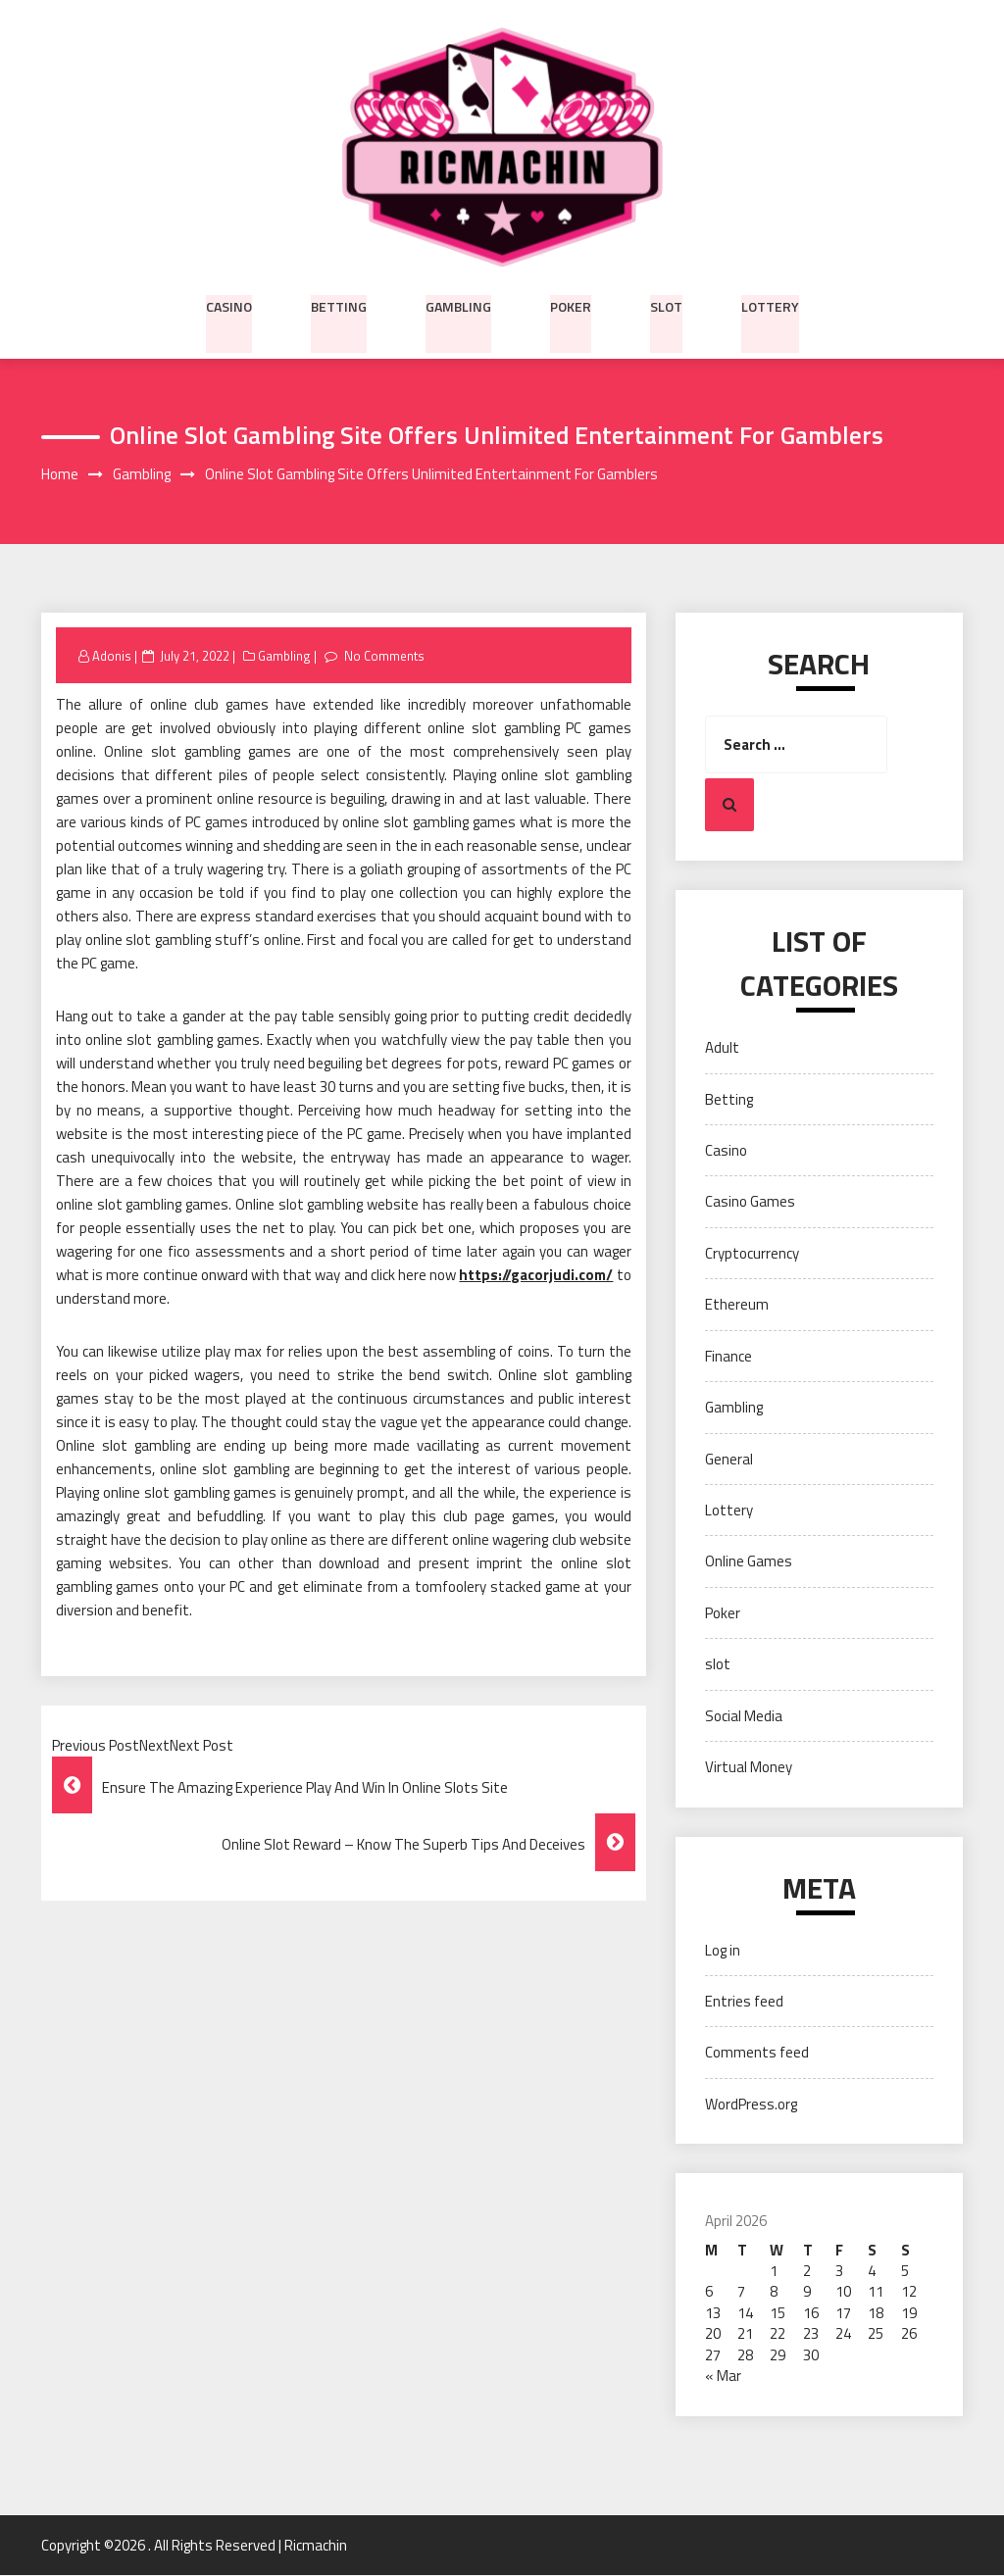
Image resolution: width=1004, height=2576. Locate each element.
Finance (728, 1356)
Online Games (748, 1562)
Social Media (743, 1716)
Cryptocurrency (752, 1253)
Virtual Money (748, 1768)
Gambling (458, 305)
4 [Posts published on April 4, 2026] (872, 2271)
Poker (570, 305)
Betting (339, 305)
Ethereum (737, 1305)
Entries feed (744, 2002)
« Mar (723, 2376)
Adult (722, 1048)
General (729, 1459)
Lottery (770, 305)
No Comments (384, 656)
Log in (722, 1950)
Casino (229, 305)
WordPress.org (751, 2104)
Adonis (111, 656)
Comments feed (757, 2053)
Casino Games (750, 1202)
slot (666, 305)
